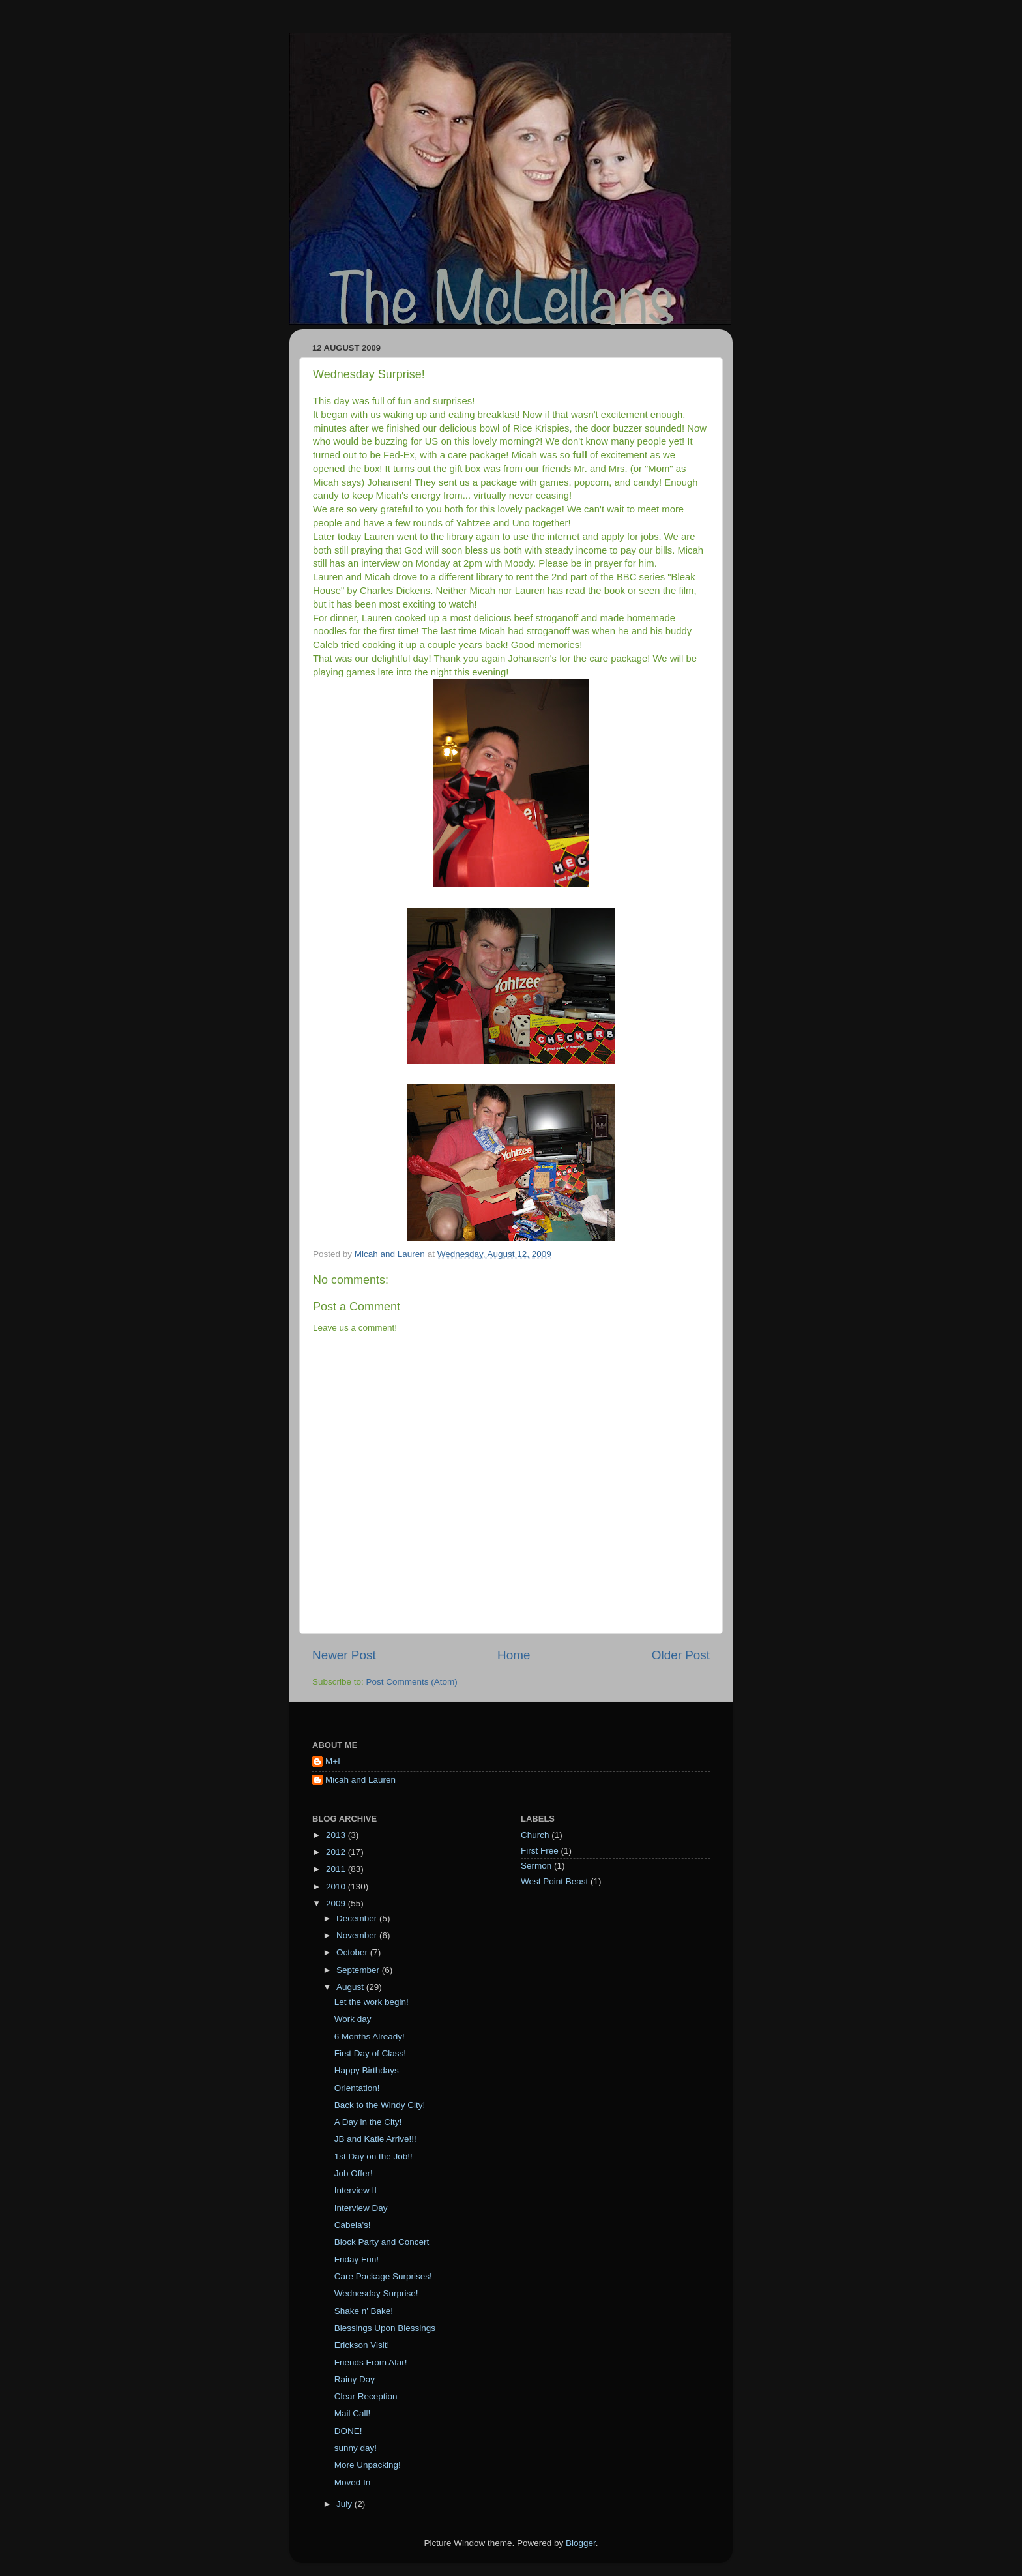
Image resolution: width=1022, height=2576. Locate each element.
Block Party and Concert (382, 2242)
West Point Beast (554, 1881)
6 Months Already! (369, 2036)
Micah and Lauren (360, 1779)
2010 (337, 1886)
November (357, 1935)
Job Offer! (353, 2173)
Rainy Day (354, 2379)
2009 (337, 1903)
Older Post (681, 1655)
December (357, 1918)
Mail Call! (352, 2413)
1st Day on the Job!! (373, 2156)
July (345, 2504)
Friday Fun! (356, 2259)
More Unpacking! (367, 2465)
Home (513, 1655)
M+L (334, 1761)
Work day (353, 2019)
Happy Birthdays (366, 2070)
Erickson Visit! (362, 2345)
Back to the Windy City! (380, 2105)
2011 (337, 1869)
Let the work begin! (371, 2002)
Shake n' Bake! (363, 2311)
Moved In (352, 2482)
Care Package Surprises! (383, 2276)
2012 (337, 1852)
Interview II (355, 2190)
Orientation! (357, 2088)
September (359, 1970)
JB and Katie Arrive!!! (375, 2139)
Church (535, 1835)
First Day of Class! (370, 2053)
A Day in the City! (368, 2122)
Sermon (536, 1866)
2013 (337, 1835)
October (353, 1952)
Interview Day (361, 2208)
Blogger (581, 2543)
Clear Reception (366, 2396)
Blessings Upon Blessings (384, 2328)
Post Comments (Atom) (412, 1682)
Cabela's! (352, 2225)
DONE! (348, 2431)
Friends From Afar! (370, 2362)
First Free (540, 1851)
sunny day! (355, 2448)
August (351, 1987)
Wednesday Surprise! (376, 2293)
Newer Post (344, 1655)
